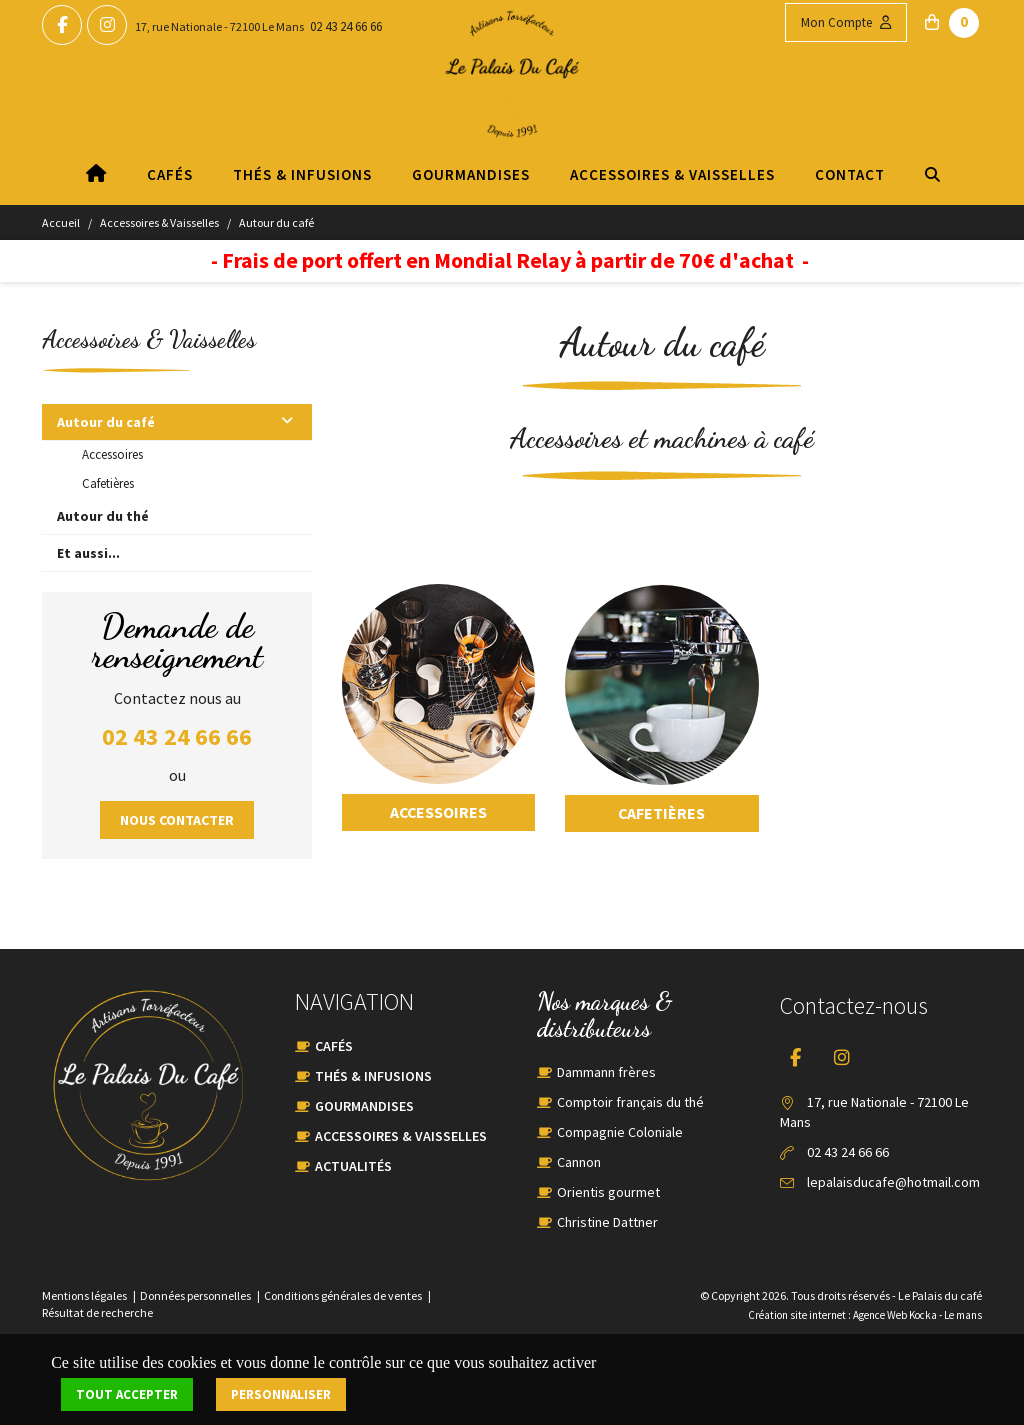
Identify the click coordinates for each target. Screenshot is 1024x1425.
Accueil (61, 222)
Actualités (353, 1166)
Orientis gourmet (608, 1192)
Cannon (579, 1162)
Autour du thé (103, 516)
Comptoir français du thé (630, 1102)
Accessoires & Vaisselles (671, 174)
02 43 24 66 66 (346, 26)
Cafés (169, 174)
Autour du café (276, 222)
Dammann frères (606, 1072)
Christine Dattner (607, 1222)
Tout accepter (127, 1394)
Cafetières (108, 483)
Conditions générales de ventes (343, 1295)
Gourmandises (470, 174)
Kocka (923, 1315)
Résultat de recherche (97, 1312)
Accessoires (112, 454)
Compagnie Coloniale (620, 1132)
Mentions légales (84, 1295)
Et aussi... (88, 553)
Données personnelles (195, 1295)
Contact (849, 174)
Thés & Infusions (301, 174)
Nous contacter (177, 820)
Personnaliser (281, 1394)
